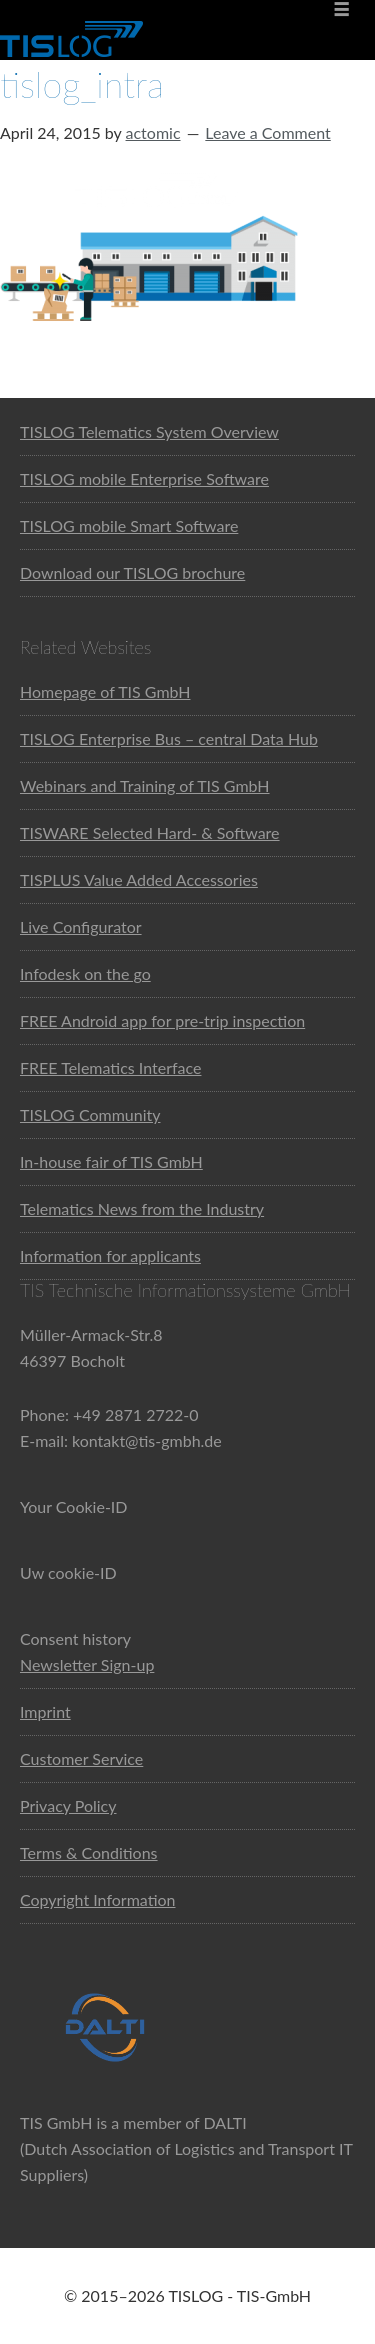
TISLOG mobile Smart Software (129, 525)
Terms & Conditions (89, 1852)
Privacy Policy (68, 1805)
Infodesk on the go (85, 973)
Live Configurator (81, 926)
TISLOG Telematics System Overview (149, 431)
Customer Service (81, 1758)
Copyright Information (98, 1899)
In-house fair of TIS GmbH (111, 1161)
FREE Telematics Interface (110, 1067)
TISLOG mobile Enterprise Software (144, 478)
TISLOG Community (90, 1114)
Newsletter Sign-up (87, 1664)
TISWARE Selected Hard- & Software (150, 832)
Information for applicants (110, 1255)
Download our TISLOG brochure (132, 572)
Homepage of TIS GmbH (105, 691)
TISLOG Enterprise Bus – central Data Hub (169, 738)
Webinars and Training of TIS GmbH (145, 785)
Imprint (45, 1711)
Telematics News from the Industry (142, 1208)
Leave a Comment (267, 132)
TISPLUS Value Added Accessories (139, 879)
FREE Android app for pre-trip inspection (162, 1020)
